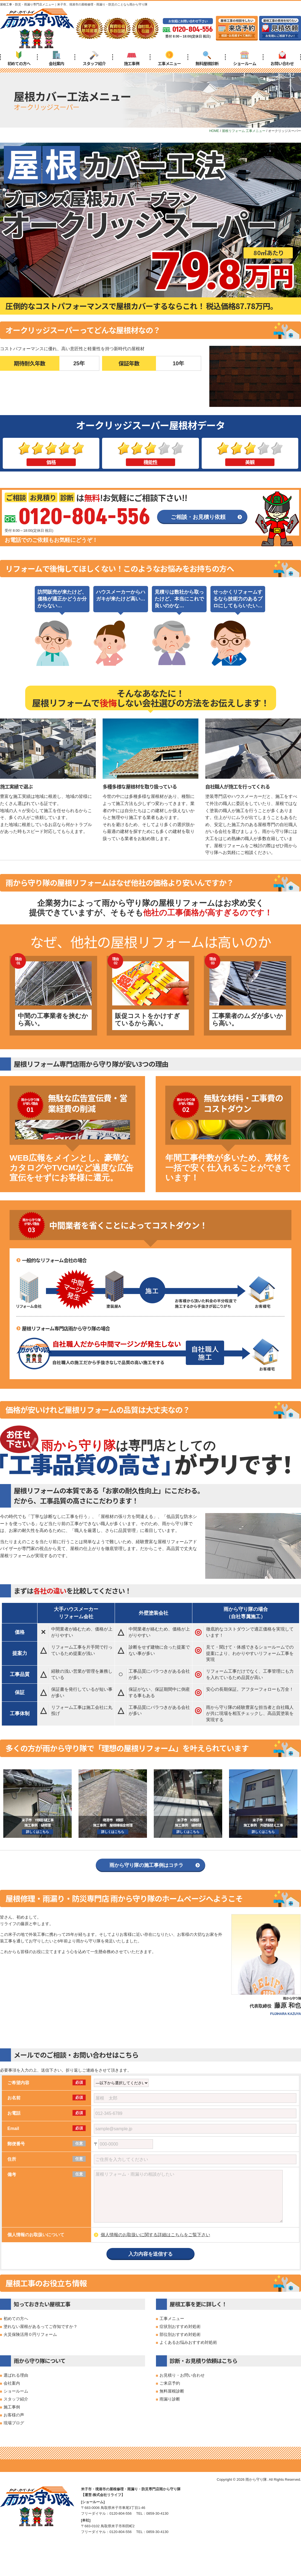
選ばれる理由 (16, 2375)
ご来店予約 (170, 2383)
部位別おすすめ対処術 (180, 2334)
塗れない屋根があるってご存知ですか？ (40, 2326)
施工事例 (131, 58)
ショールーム (244, 58)
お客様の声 (14, 2415)
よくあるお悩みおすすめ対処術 (188, 2342)
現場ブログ (14, 2422)
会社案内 (56, 58)
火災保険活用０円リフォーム (30, 2334)
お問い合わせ (282, 58)
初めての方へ (18, 58)
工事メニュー (169, 58)
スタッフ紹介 (94, 58)
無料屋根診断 (206, 58)
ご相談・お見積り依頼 (198, 517)
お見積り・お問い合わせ (182, 2375)
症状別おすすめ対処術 (180, 2326)
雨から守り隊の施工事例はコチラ (146, 1865)
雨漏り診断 (170, 2399)
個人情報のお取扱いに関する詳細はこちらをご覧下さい (155, 2234)
